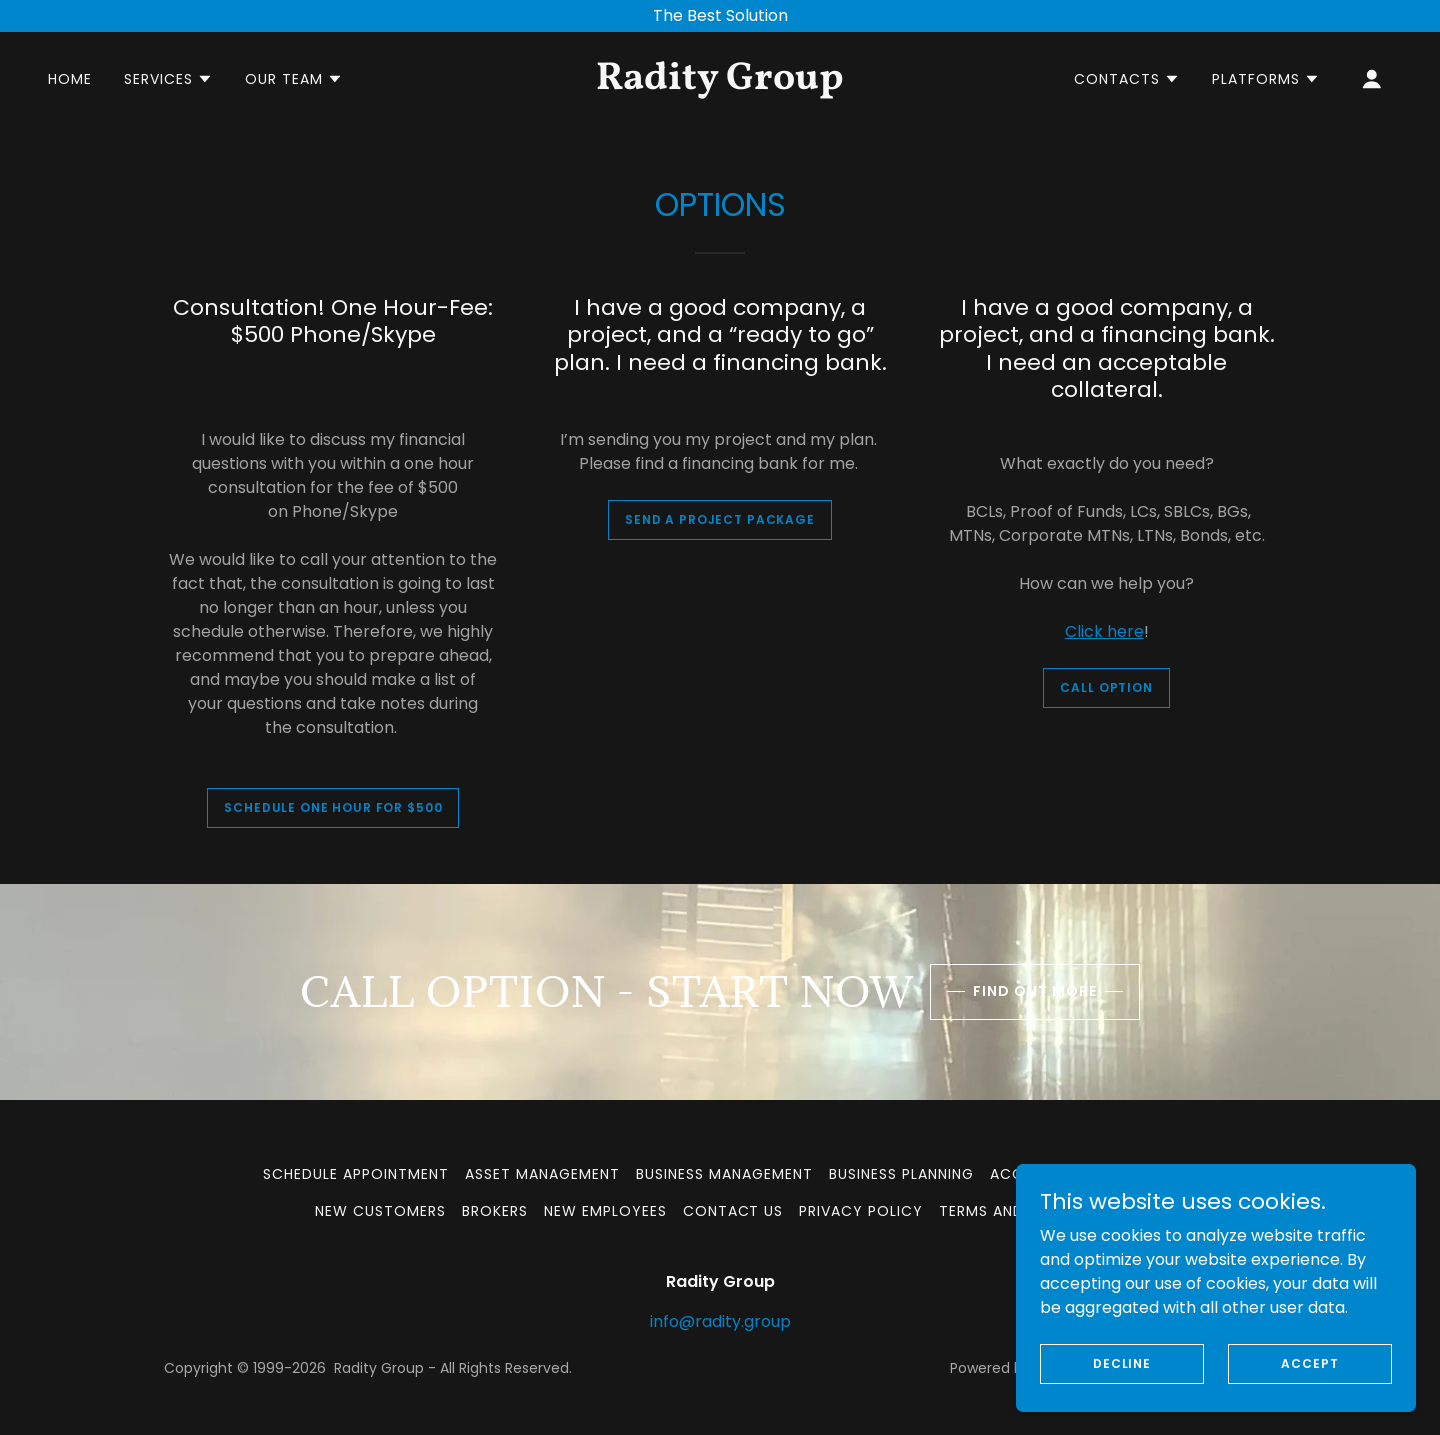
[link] (720, 83)
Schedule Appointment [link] (356, 1174)
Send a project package (720, 519)
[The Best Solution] (720, 16)
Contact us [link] (733, 1211)
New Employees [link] (605, 1211)
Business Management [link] (724, 1174)
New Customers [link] (380, 1211)
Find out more (1035, 991)
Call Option (1106, 687)
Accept (1309, 1362)
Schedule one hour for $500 (333, 807)
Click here (1104, 631)
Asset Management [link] (542, 1174)
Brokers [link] (495, 1211)
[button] (168, 79)
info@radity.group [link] (720, 1321)
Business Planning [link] (901, 1174)
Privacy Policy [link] (861, 1211)
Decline (1122, 1362)
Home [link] (70, 79)
